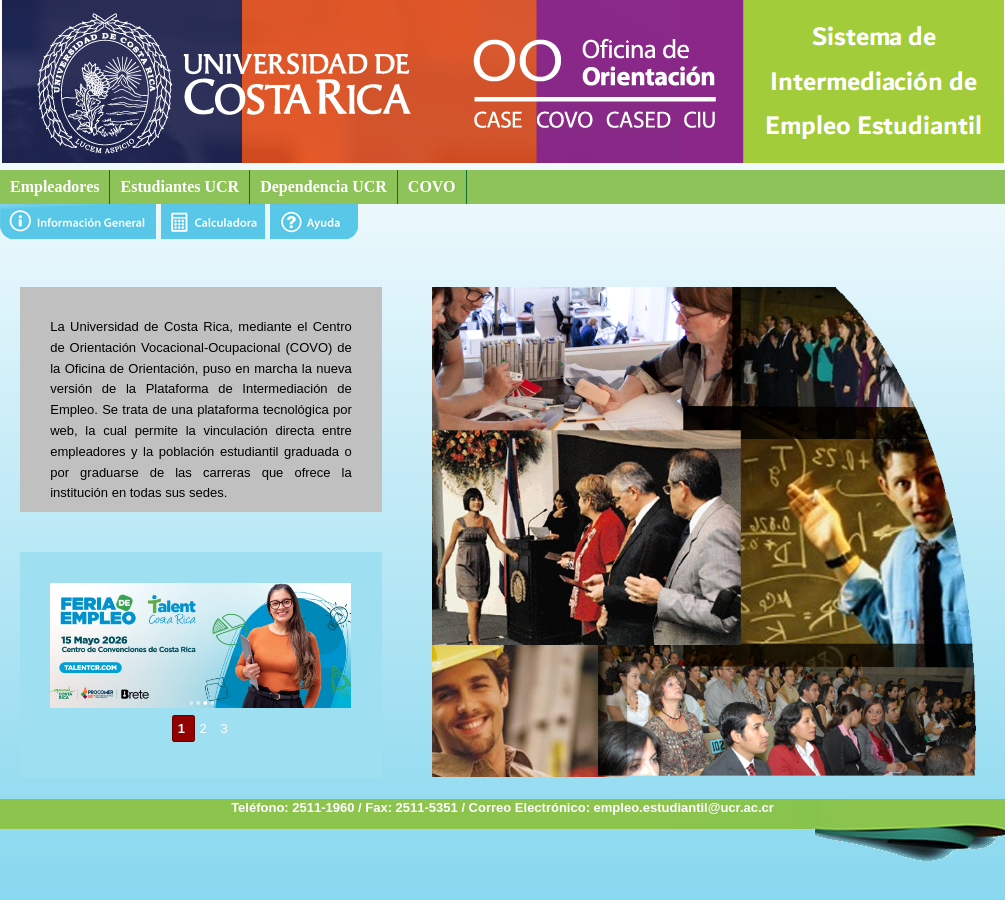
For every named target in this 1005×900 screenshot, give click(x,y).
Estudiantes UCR (179, 186)
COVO (432, 186)
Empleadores (54, 186)
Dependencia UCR (323, 186)
